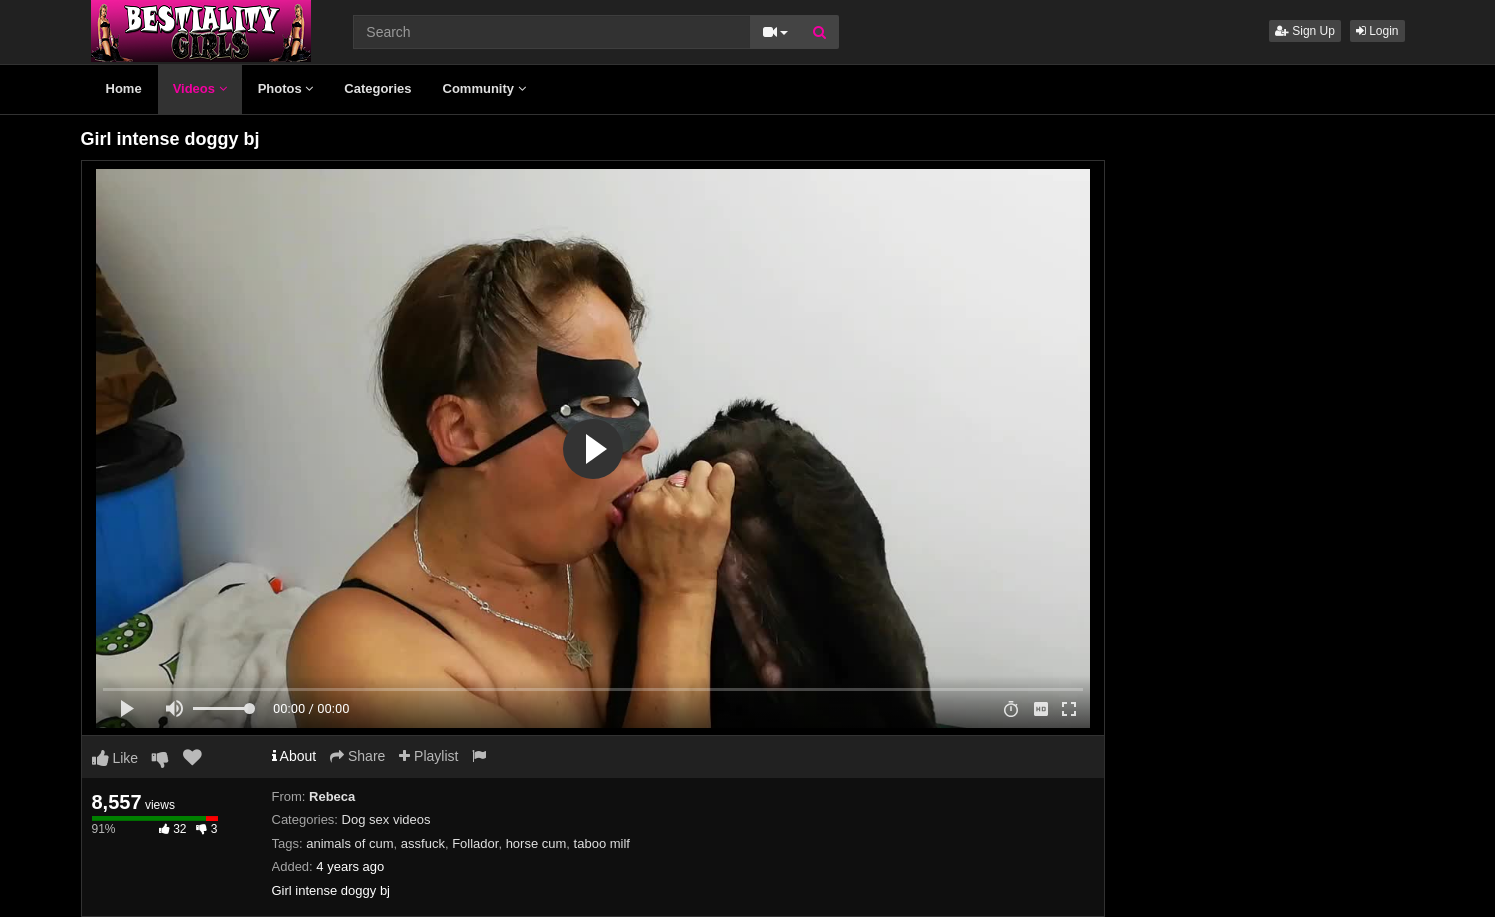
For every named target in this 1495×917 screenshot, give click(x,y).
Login (1377, 31)
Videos (200, 88)
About (294, 756)
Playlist (428, 756)
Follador (475, 843)
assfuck (423, 843)
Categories (377, 88)
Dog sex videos (386, 819)
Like (115, 758)
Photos (286, 88)
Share (357, 756)
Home (124, 88)
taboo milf (602, 843)
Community (484, 88)
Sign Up (1305, 31)
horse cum (536, 843)
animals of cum (349, 843)
